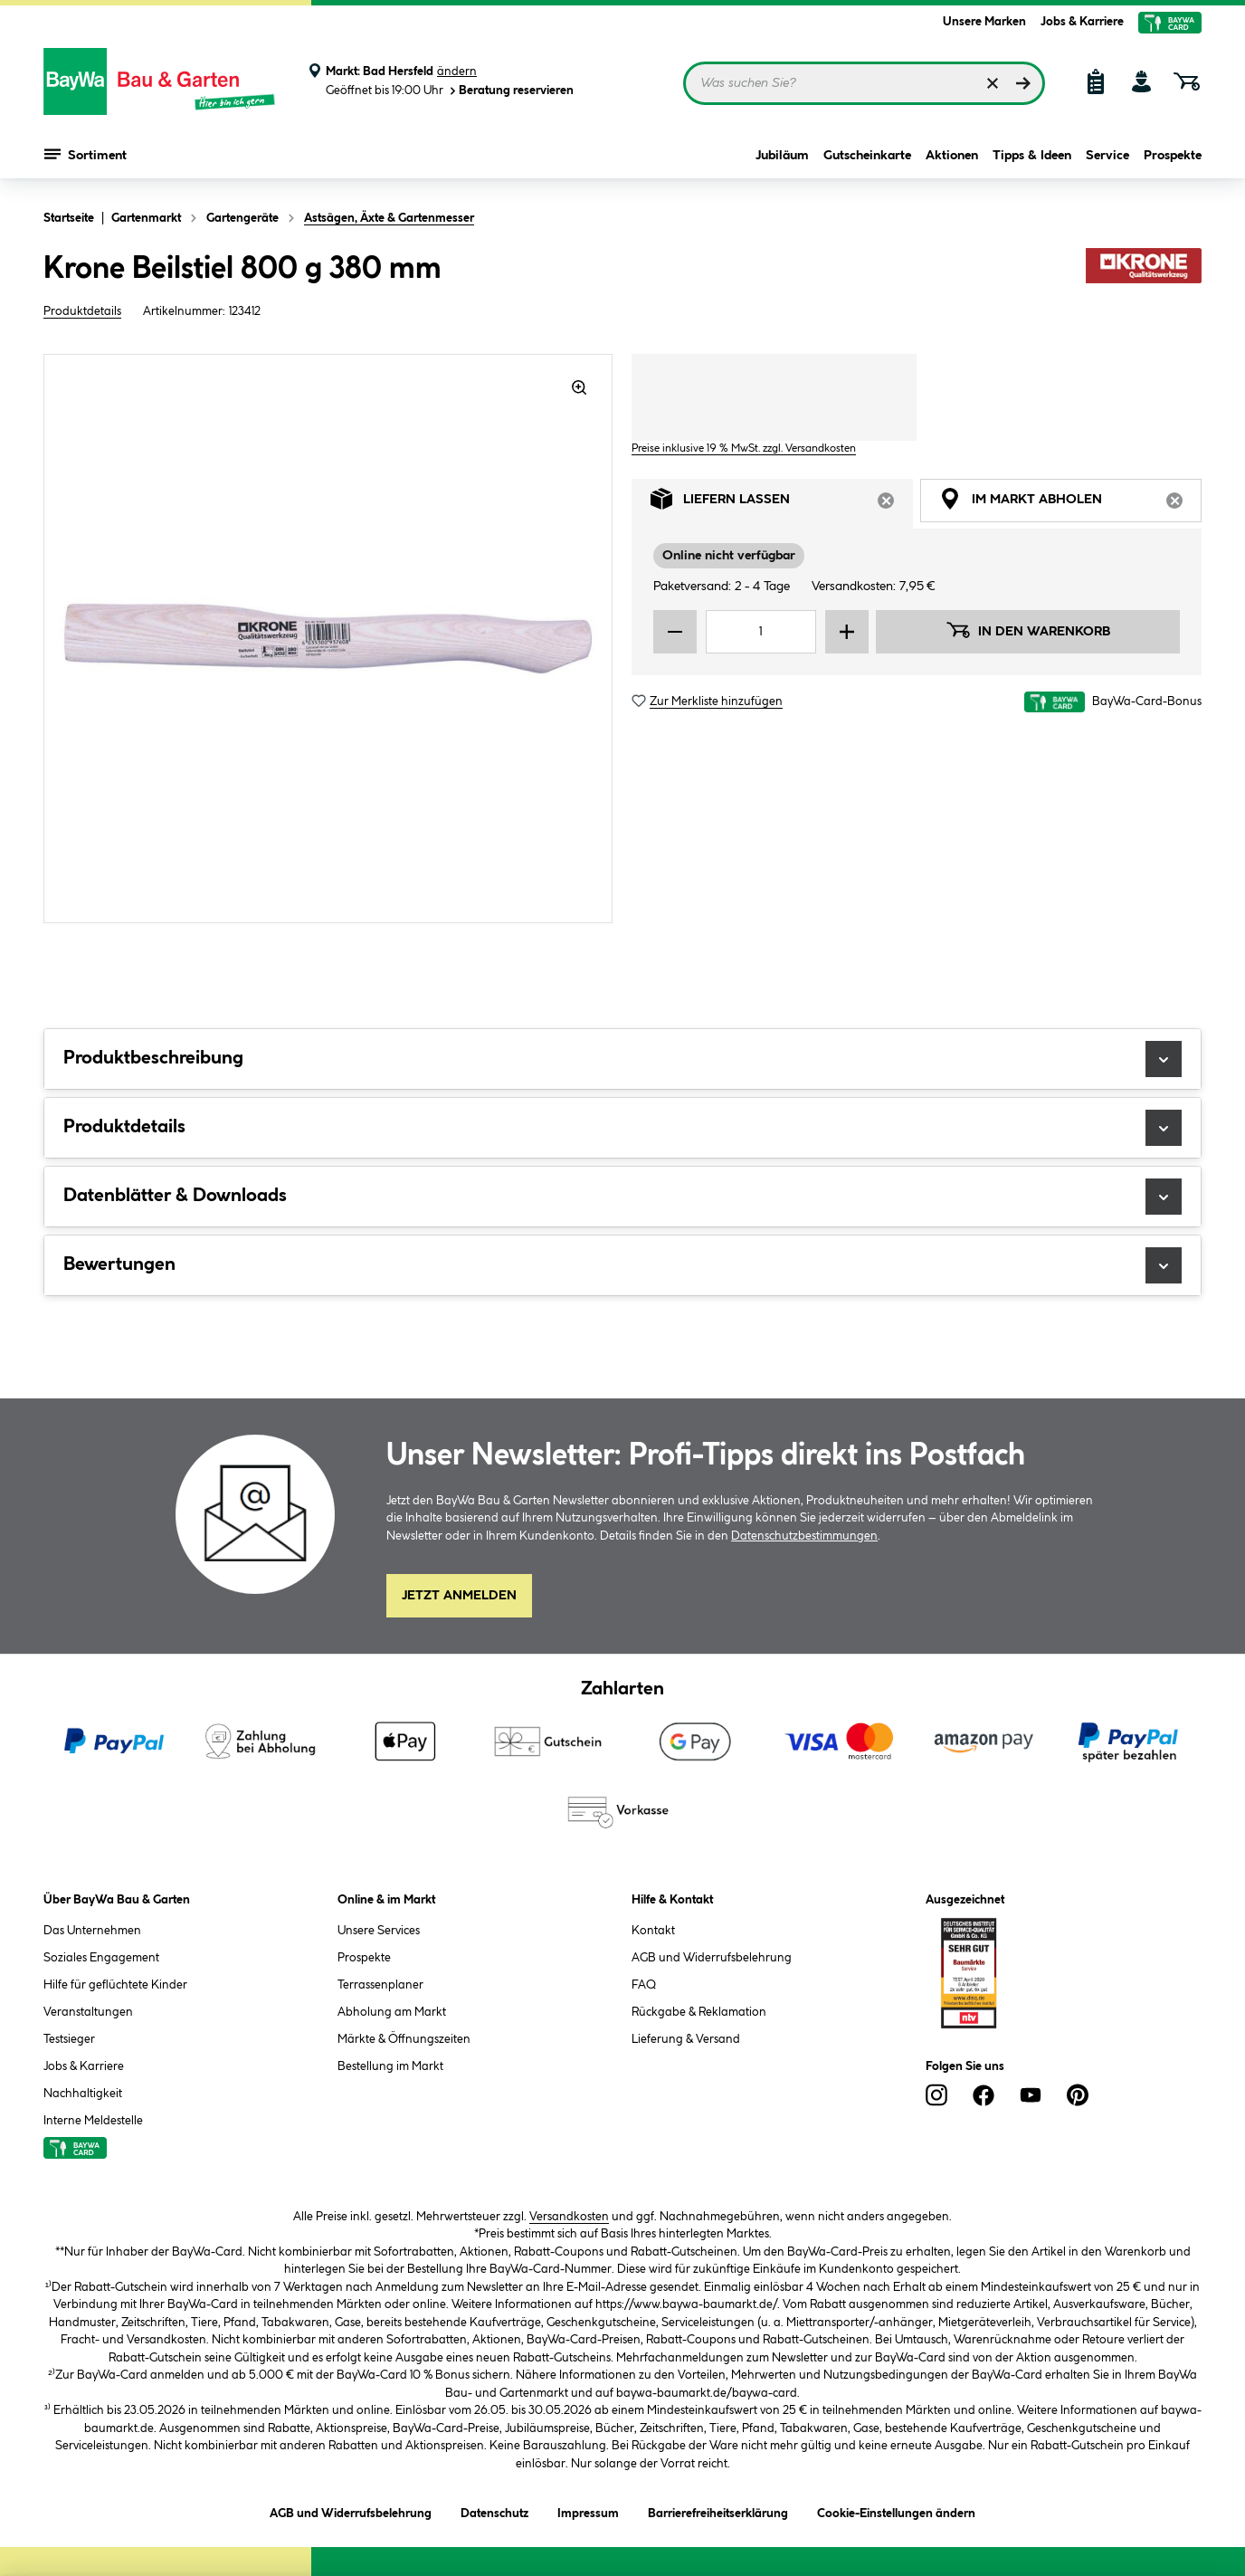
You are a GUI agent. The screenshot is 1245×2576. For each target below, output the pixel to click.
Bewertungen (622, 1265)
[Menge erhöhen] (847, 632)
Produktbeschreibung (622, 1059)
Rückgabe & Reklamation (699, 2012)
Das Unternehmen (92, 1930)
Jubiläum (782, 155)
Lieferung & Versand (686, 2039)
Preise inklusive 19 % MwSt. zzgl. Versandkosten (744, 448)
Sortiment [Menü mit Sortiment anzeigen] (85, 154)
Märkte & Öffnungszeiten (403, 2039)
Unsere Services (378, 1930)
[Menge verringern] (675, 632)
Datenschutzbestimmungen (804, 1536)
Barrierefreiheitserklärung (718, 2510)
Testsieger (69, 2039)
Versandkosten (569, 2216)
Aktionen (952, 155)
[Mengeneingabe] (761, 632)
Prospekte (1173, 155)
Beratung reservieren (510, 91)
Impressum (588, 2510)
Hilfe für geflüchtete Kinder (115, 1985)
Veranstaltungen (88, 2012)
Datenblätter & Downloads (622, 1196)
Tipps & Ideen (1032, 155)
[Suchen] (1023, 83)
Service (1107, 155)
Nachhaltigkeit (82, 2093)
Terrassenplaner (380, 1985)
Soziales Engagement (101, 1957)
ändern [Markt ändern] (457, 71)
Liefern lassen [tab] (782, 504)
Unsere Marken (984, 21)
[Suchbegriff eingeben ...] (864, 83)
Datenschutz (494, 2510)
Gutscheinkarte (867, 155)
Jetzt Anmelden (459, 1595)
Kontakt (653, 1930)
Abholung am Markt (391, 2012)
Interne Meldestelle (93, 2120)
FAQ (644, 1985)
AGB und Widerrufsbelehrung (712, 1957)
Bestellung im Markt (390, 2066)
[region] (328, 638)
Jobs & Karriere (1082, 21)
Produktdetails (82, 311)
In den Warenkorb (1028, 630)
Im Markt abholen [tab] (1070, 504)
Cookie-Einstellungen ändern (896, 2510)
